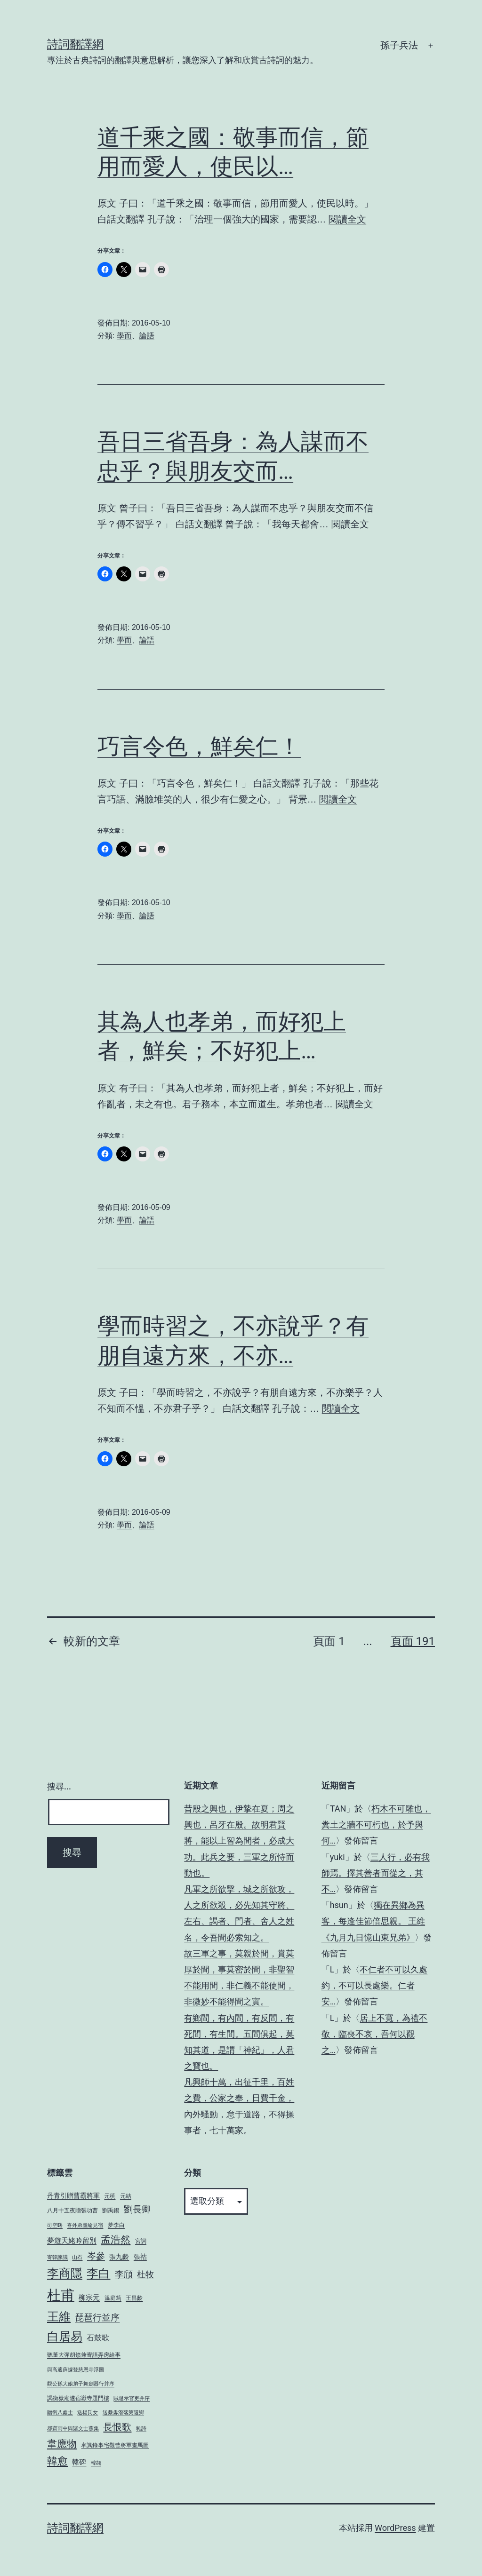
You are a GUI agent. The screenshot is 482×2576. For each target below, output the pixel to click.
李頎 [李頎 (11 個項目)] (124, 2274)
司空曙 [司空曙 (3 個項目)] (55, 2225)
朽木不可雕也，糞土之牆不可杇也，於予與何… (376, 1824)
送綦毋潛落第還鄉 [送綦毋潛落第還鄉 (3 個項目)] (123, 2412)
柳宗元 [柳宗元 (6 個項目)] (89, 2297)
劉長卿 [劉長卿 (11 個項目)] (137, 2209)
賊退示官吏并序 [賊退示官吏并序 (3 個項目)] (131, 2398)
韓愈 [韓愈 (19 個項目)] (57, 2461)
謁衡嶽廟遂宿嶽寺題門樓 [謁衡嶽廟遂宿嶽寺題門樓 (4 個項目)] (78, 2398)
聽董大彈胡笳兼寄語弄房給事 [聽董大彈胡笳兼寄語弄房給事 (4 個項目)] (83, 2355)
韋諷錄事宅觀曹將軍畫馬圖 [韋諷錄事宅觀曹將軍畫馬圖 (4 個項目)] (115, 2445)
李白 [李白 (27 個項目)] (98, 2273)
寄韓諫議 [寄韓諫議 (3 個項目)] (57, 2257)
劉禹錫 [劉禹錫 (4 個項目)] (110, 2210)
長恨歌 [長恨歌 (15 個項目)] (117, 2427)
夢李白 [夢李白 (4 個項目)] (116, 2225)
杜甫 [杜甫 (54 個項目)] (60, 2295)
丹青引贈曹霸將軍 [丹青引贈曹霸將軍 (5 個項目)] (73, 2195)
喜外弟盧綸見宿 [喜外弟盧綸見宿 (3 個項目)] (85, 2225)
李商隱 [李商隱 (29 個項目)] (64, 2273)
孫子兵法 (399, 45)
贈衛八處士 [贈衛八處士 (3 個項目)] (60, 2412)
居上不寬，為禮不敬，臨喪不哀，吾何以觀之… (374, 2034)
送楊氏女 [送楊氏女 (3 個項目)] (87, 2412)
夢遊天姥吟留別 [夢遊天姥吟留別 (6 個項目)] (71, 2240)
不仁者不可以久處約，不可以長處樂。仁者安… (374, 1985)
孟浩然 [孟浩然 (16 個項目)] (115, 2239)
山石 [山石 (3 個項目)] (77, 2257)
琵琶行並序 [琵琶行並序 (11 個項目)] (97, 2318)
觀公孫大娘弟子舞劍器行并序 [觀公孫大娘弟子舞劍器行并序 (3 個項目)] (80, 2384)
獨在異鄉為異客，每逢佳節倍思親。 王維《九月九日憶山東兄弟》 (373, 1921)
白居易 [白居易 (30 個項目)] (64, 2336)
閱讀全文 (347, 219)
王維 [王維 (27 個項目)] (59, 2316)
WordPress (395, 2528)
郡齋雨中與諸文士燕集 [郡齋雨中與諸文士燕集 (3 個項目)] (73, 2428)
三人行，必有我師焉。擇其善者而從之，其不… (375, 1873)
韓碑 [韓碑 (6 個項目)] (79, 2462)
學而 (124, 336)
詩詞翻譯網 (75, 44)
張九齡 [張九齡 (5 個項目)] (119, 2256)
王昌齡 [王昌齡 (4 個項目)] (134, 2298)
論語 (146, 336)
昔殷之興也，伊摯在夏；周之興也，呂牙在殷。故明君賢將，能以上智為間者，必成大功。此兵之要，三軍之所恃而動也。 (239, 1841)
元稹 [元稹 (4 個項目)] (109, 2196)
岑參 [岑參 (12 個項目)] (96, 2255)
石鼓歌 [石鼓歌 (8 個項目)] (98, 2337)
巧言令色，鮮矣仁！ (199, 746)
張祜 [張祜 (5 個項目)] (140, 2256)
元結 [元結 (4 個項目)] (125, 2196)
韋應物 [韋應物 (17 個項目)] (62, 2443)
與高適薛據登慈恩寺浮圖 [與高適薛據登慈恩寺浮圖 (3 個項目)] (75, 2370)
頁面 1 (329, 1641)
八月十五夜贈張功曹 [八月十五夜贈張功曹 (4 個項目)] (72, 2210)
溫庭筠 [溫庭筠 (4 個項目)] (112, 2298)
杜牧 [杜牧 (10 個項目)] (145, 2274)
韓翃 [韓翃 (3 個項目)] (96, 2463)
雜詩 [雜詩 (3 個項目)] (141, 2428)
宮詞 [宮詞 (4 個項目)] (140, 2241)
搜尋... (59, 1786)
